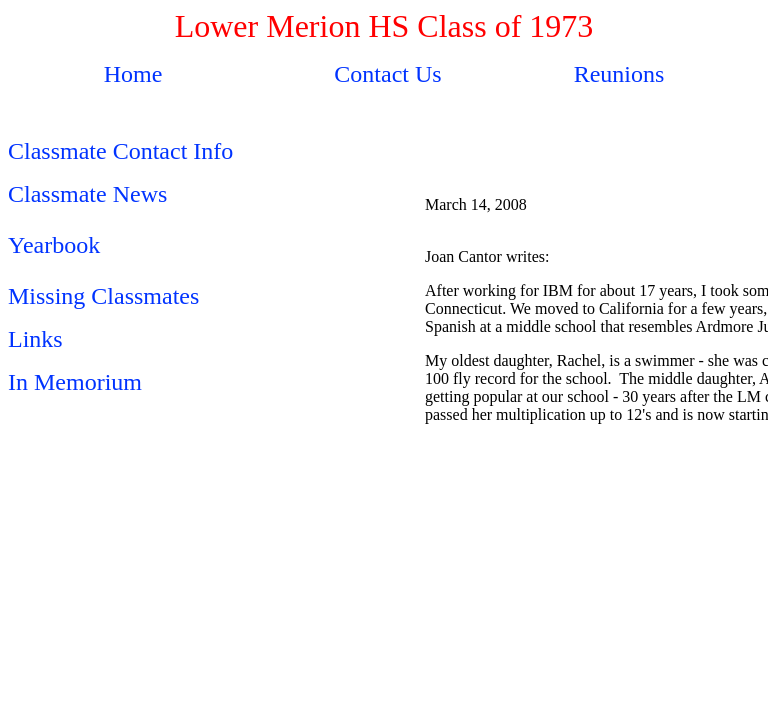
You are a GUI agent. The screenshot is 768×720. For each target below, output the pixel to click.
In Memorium (75, 382)
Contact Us (387, 74)
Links (35, 339)
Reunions (619, 74)
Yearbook (54, 245)
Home (133, 74)
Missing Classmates (103, 296)
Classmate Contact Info (120, 151)
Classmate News (87, 194)
